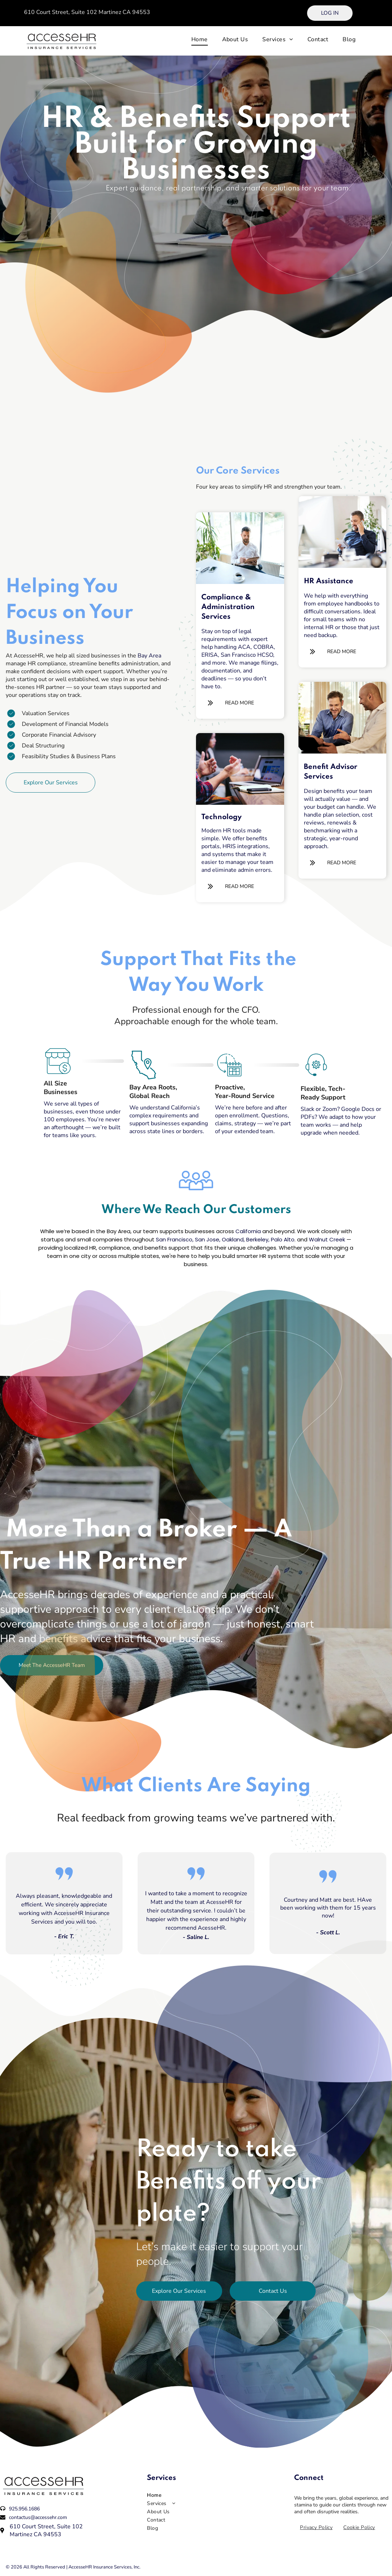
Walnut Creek (327, 1239)
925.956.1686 (24, 2508)
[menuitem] (199, 39)
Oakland (233, 1239)
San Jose (207, 1239)
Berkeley (257, 1239)
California (248, 1231)
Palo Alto (283, 1239)
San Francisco (174, 1239)
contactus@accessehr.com (38, 2517)
